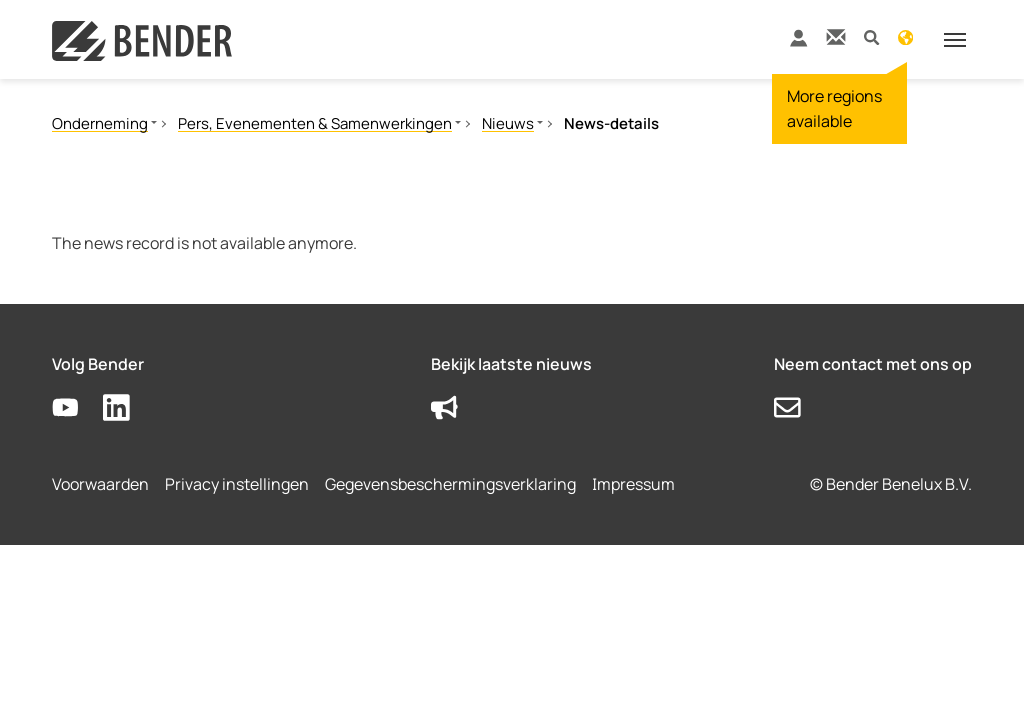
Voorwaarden (100, 484)
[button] (871, 36)
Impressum (633, 484)
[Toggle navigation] (955, 40)
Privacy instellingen (237, 484)
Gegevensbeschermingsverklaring (450, 484)
